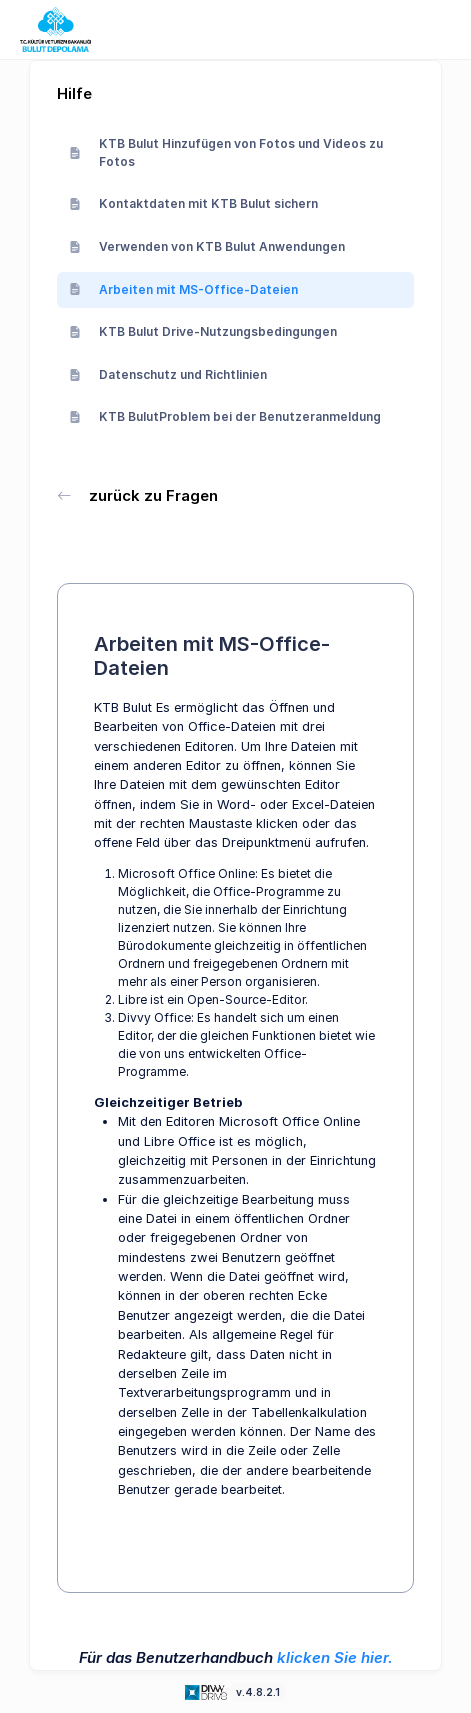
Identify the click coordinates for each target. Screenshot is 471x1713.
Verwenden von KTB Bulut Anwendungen (207, 246)
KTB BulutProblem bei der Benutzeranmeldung (225, 416)
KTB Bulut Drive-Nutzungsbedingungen (203, 331)
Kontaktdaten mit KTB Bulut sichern (193, 203)
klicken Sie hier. (335, 1657)
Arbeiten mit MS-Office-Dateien (183, 289)
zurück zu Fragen (137, 495)
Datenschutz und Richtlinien (168, 374)
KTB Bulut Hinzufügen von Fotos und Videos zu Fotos (226, 152)
